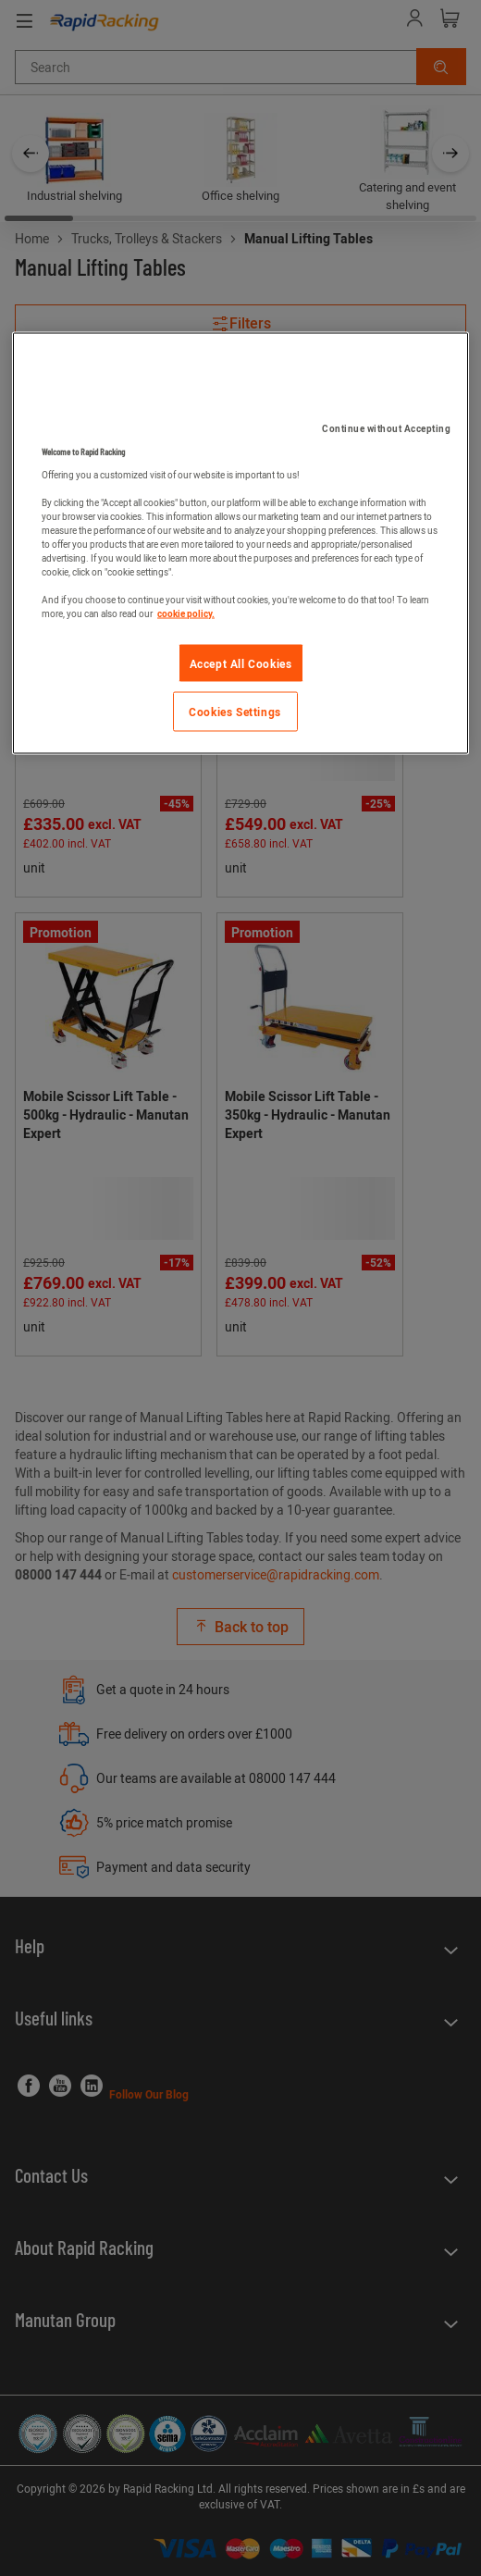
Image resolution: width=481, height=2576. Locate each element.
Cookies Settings (235, 711)
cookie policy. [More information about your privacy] (186, 612)
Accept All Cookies (241, 662)
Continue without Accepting (386, 427)
